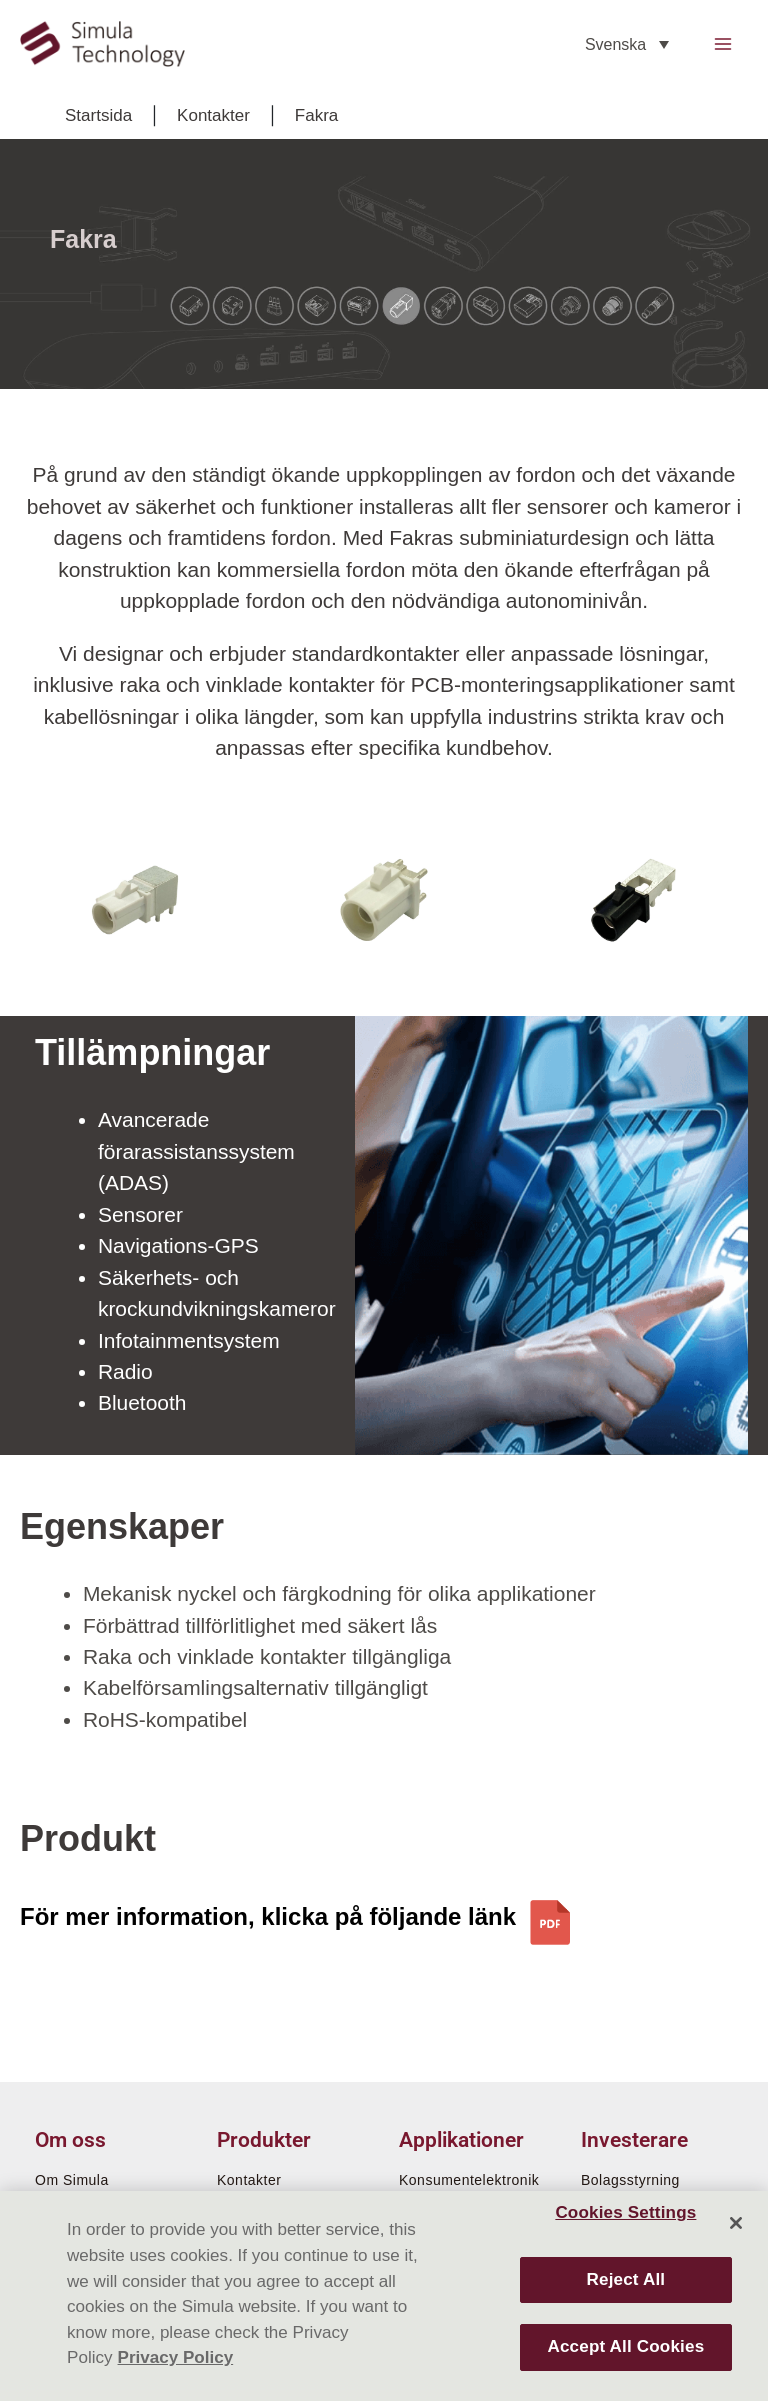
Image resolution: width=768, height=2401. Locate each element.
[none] (627, 45)
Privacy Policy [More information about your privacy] (176, 2357)
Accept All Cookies (625, 2346)
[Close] (736, 2223)
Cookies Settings (625, 2212)
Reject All (626, 2279)
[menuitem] (627, 45)
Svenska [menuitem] (615, 45)
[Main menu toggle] (723, 45)
